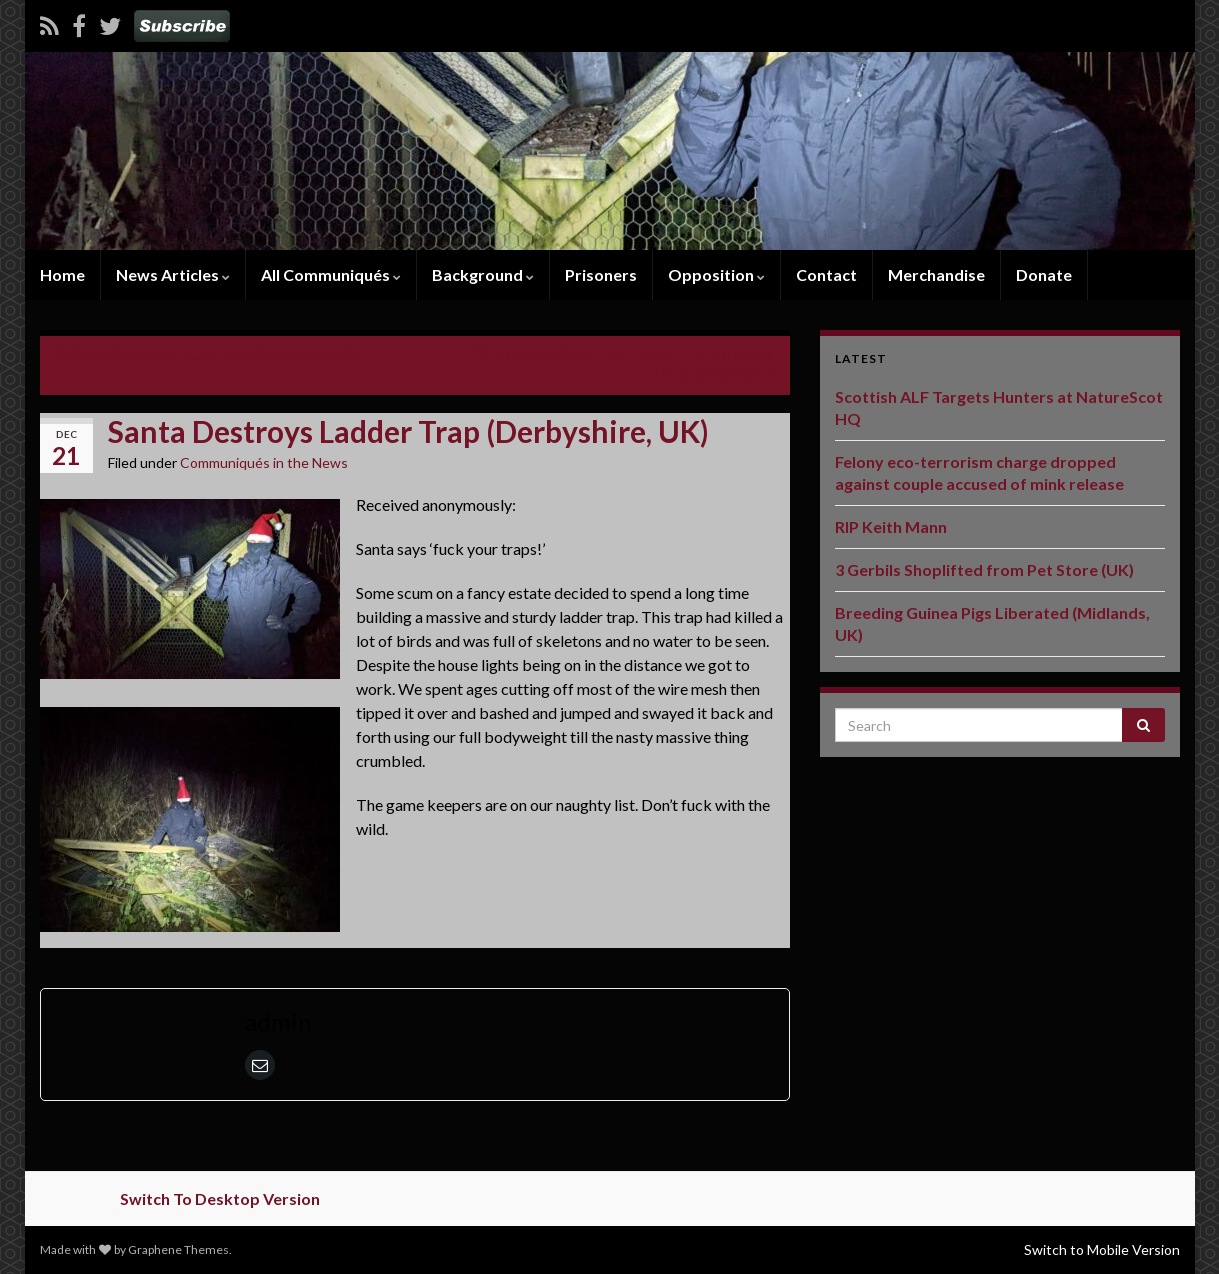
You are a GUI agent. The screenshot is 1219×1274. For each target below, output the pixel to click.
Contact (826, 274)
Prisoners (601, 274)
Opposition (716, 274)
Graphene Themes (178, 1249)
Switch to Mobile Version (1102, 1249)
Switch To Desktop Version (220, 1198)
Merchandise (936, 274)
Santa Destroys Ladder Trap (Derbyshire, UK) (215, 354)
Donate (1044, 274)
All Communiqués (331, 274)
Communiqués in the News (264, 462)
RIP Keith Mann (891, 526)
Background (483, 274)
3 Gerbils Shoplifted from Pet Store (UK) (984, 569)
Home (62, 274)
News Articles (173, 274)
